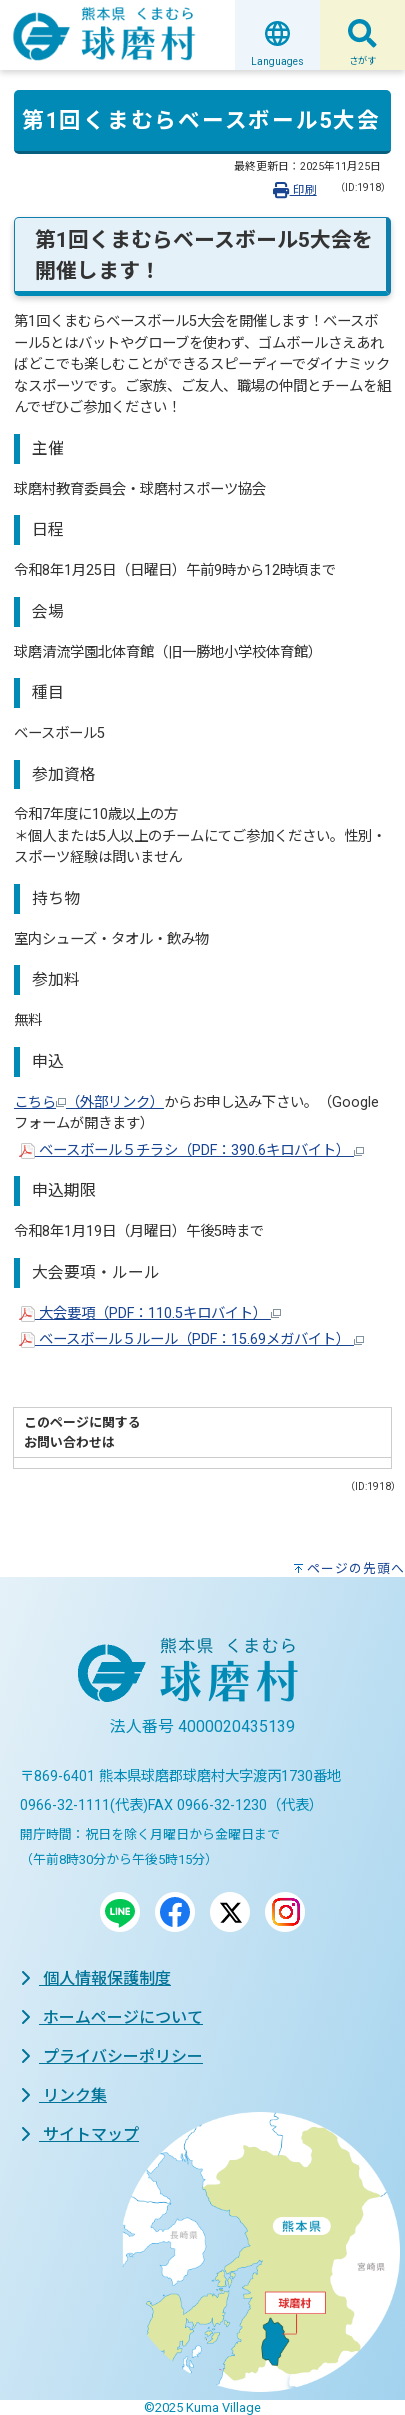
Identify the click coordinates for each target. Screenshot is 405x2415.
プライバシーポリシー (111, 2056)
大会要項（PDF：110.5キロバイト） (150, 1313)
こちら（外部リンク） (89, 1102)
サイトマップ (79, 2134)
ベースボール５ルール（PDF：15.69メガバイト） (191, 1339)
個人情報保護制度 (95, 1978)
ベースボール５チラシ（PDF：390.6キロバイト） (191, 1150)
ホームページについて (111, 2017)
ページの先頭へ (356, 1568)
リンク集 (63, 2095)
